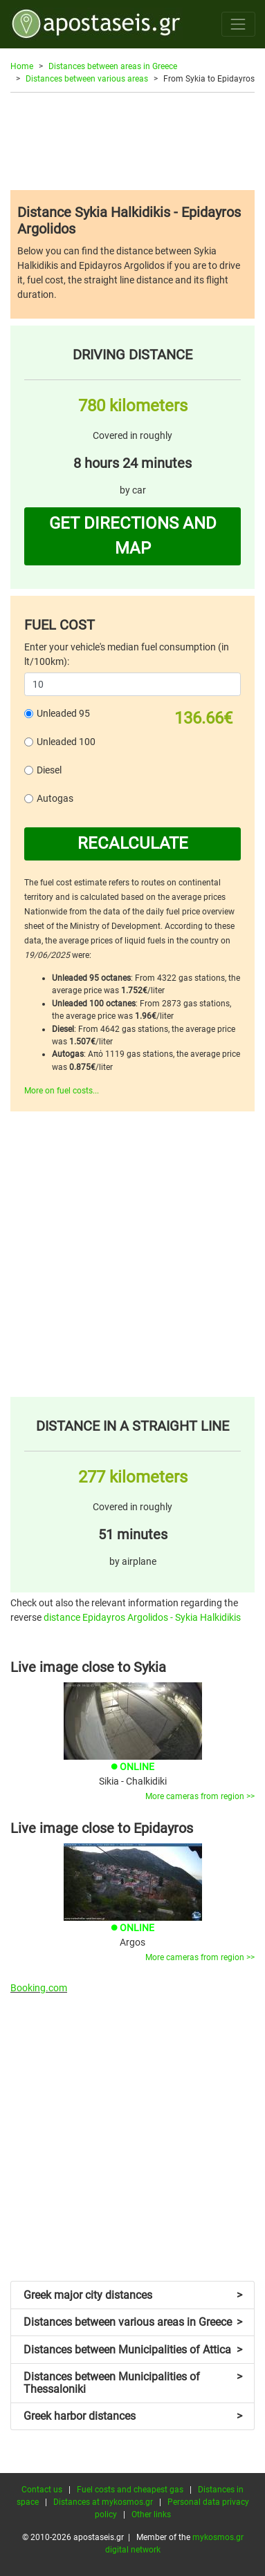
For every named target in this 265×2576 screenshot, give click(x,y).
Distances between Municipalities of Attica (133, 2349)
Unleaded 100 (66, 741)
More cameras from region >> (200, 1796)
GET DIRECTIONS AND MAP (133, 536)
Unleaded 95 (63, 713)
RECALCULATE (132, 843)
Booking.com (38, 1987)
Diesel (49, 769)
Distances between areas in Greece (112, 66)
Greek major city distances (133, 2295)
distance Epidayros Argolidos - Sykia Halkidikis (142, 1617)
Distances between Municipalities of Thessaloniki (133, 2383)
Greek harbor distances (133, 2416)
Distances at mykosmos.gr (103, 2502)
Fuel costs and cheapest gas (130, 2489)
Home (21, 66)
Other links (151, 2514)
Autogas (55, 798)
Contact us (41, 2489)
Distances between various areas (87, 79)
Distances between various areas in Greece (133, 2322)
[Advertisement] (132, 141)
